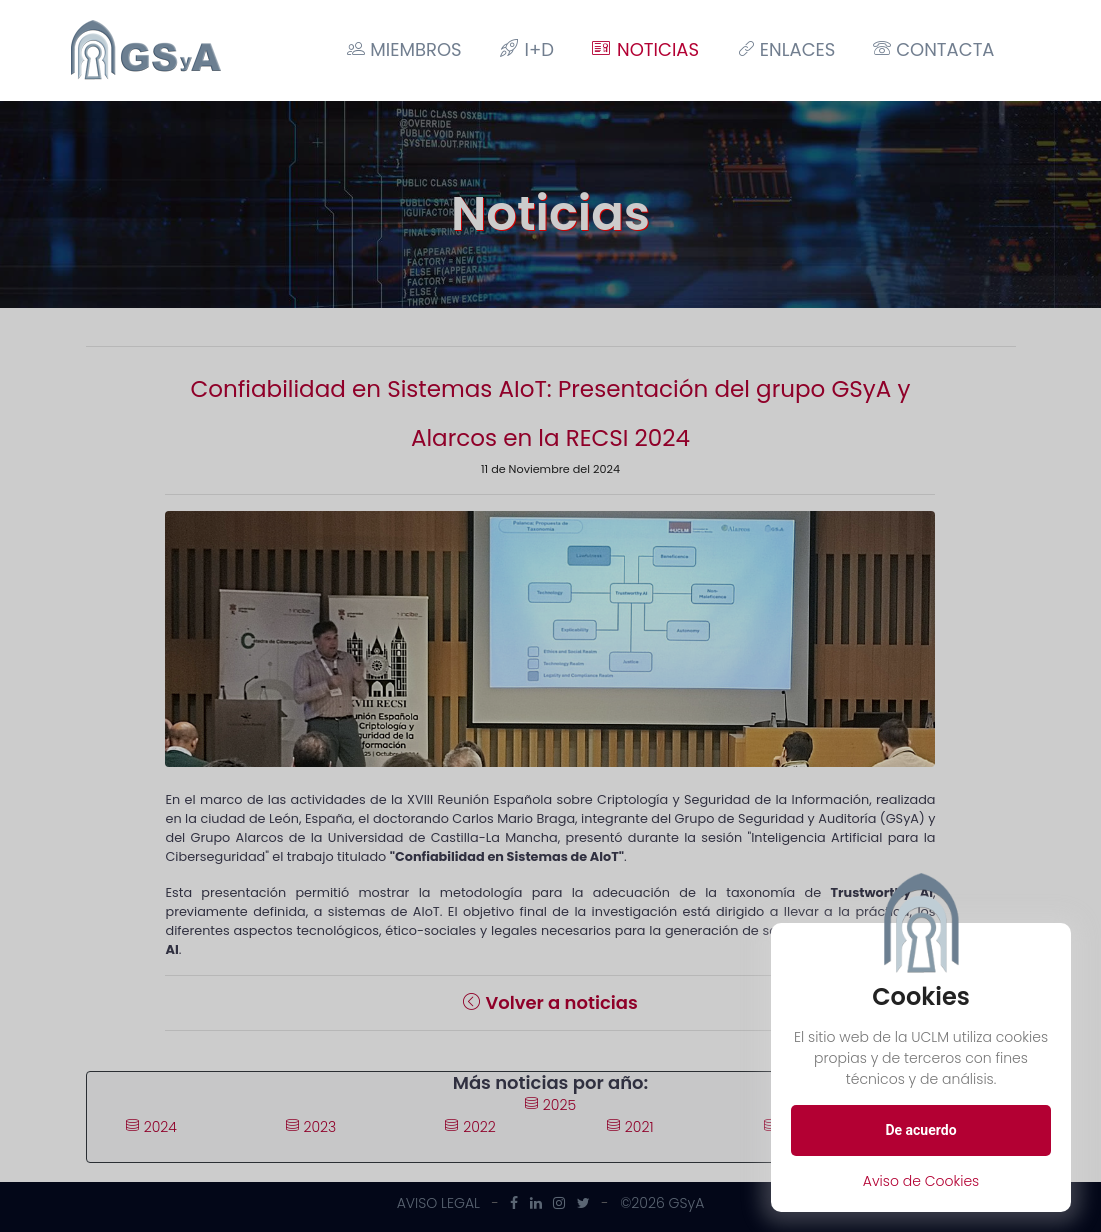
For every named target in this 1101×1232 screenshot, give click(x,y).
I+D (527, 50)
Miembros (404, 50)
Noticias (645, 50)
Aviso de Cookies (921, 1181)
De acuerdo (920, 1130)
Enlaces (786, 50)
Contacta (933, 50)
